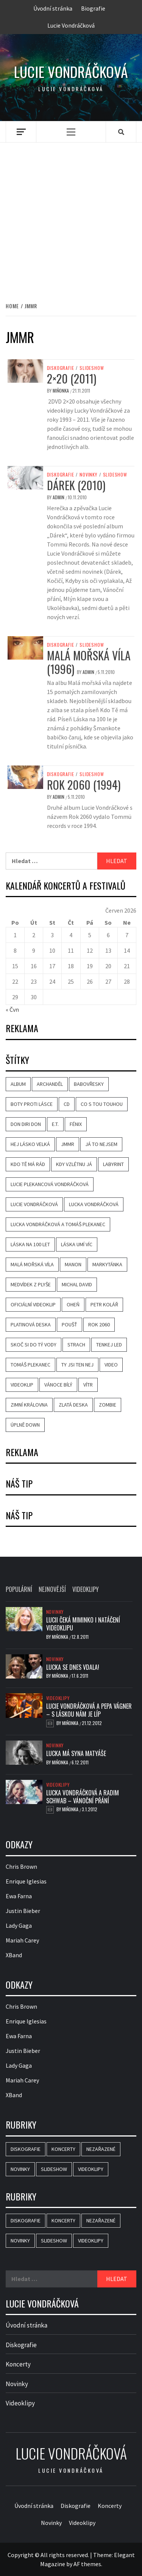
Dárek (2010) (76, 485)
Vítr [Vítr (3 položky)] (88, 1384)
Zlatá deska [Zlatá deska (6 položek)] (73, 1404)
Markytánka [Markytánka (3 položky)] (107, 1264)
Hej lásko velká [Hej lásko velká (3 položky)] (30, 1144)
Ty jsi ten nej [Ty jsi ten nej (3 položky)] (77, 1364)
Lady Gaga (19, 1925)
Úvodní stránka (52, 8)
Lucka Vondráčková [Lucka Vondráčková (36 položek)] (94, 1204)
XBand (14, 1955)
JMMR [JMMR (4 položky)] (67, 1144)
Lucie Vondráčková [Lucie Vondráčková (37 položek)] (34, 1204)
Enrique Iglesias (26, 1881)
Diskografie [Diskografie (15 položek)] (26, 2149)
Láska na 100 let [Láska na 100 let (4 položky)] (30, 1244)
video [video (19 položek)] (111, 1364)
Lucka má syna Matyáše (76, 1753)
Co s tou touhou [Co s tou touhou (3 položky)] (102, 1104)
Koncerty (18, 2364)
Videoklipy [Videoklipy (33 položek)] (90, 2169)
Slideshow (92, 368)
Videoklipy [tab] (85, 1589)
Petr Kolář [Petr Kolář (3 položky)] (104, 1304)
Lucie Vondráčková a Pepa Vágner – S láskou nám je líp (89, 1710)
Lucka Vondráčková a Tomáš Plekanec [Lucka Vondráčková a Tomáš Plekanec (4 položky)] (58, 1224)
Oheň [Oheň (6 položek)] (73, 1304)
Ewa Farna (19, 1896)
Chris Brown (21, 1866)
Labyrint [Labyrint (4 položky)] (113, 1164)
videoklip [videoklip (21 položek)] (22, 1384)
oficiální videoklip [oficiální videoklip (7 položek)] (33, 1304)
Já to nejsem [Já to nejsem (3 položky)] (101, 1144)
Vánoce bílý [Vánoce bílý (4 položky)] (58, 1384)
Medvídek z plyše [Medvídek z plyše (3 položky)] (31, 1284)
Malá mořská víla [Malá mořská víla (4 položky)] (32, 1264)
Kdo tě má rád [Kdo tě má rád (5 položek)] (28, 1164)
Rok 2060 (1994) (83, 784)
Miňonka (61, 390)
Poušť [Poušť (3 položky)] (69, 1324)
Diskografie (60, 368)
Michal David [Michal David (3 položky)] (77, 1284)
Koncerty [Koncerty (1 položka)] (63, 2149)
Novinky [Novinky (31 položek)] (20, 2169)
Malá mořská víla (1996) (89, 662)
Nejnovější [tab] (52, 1589)
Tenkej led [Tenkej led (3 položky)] (109, 1344)
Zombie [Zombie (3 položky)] (107, 1404)
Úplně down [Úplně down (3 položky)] (25, 1424)
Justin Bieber (23, 1911)
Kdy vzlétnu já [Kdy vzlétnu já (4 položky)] (74, 1164)
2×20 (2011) (71, 378)
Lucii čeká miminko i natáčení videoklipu (83, 1623)
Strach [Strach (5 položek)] (76, 1344)
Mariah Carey (22, 1940)
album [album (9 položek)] (18, 1084)
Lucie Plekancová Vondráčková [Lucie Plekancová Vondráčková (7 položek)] (50, 1184)
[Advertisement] (71, 214)
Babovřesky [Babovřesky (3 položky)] (89, 1084)
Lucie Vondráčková (71, 25)
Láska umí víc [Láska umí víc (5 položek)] (76, 1244)
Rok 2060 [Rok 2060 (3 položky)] (99, 1324)
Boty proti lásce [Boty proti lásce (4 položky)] (32, 1104)
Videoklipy (58, 1698)
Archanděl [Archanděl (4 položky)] (50, 1084)
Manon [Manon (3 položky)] (73, 1264)
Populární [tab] (19, 1589)
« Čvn (12, 1009)
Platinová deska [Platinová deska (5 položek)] (31, 1324)
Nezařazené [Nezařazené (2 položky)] (100, 2149)
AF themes (87, 2564)
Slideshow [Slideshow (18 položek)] (54, 2169)
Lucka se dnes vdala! (72, 1667)
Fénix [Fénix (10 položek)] (76, 1124)
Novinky (88, 474)
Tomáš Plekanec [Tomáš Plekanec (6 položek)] (30, 1364)
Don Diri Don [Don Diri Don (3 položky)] (26, 1124)
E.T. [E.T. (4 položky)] (55, 1124)
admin (59, 497)
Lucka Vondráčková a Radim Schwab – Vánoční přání (82, 1796)
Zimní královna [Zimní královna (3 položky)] (29, 1404)
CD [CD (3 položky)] (67, 1104)
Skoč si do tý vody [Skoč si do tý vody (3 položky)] (33, 1344)
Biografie (93, 8)
